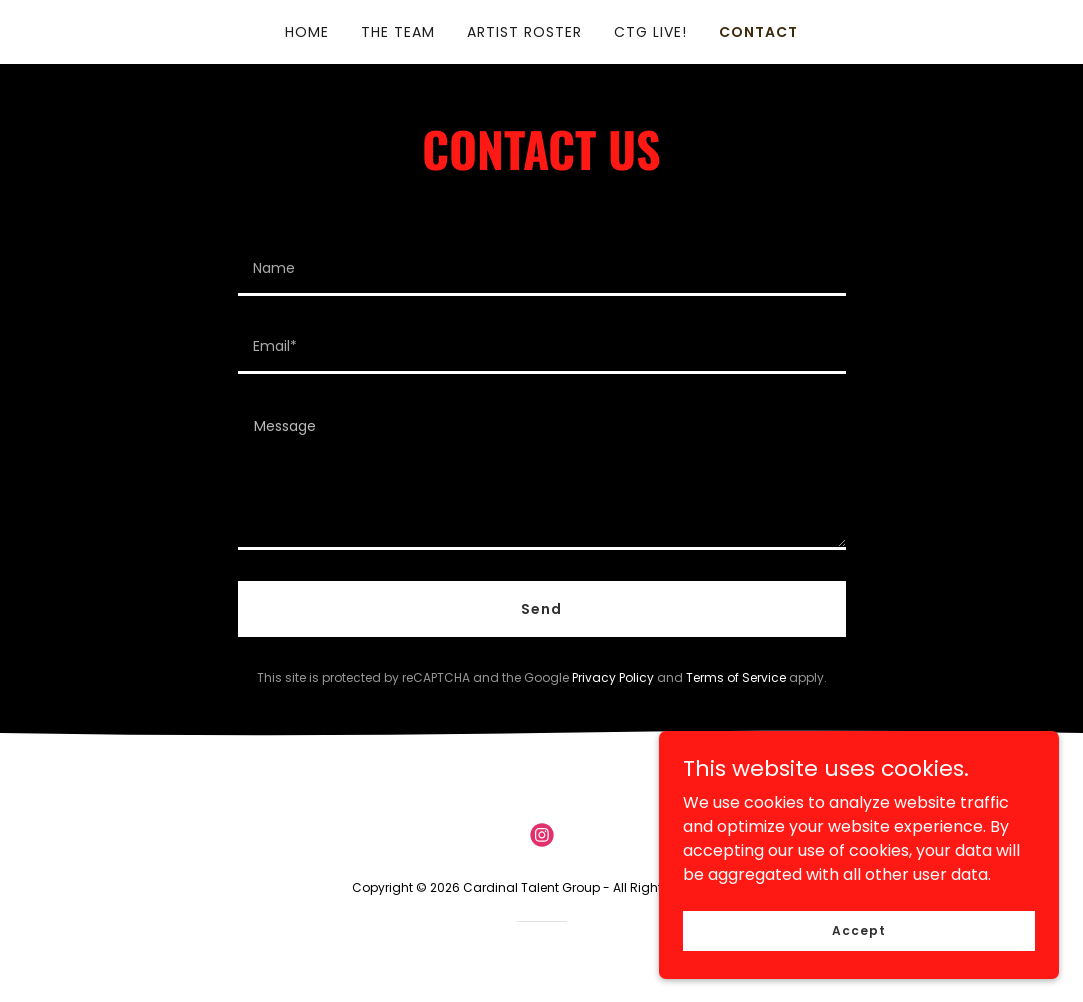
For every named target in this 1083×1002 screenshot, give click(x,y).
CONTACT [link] (758, 32)
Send (541, 609)
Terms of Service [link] (736, 677)
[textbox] (542, 269)
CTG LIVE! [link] (650, 32)
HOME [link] (307, 32)
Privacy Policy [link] (613, 677)
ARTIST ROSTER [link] (524, 32)
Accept (858, 929)
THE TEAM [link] (398, 32)
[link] (542, 835)
